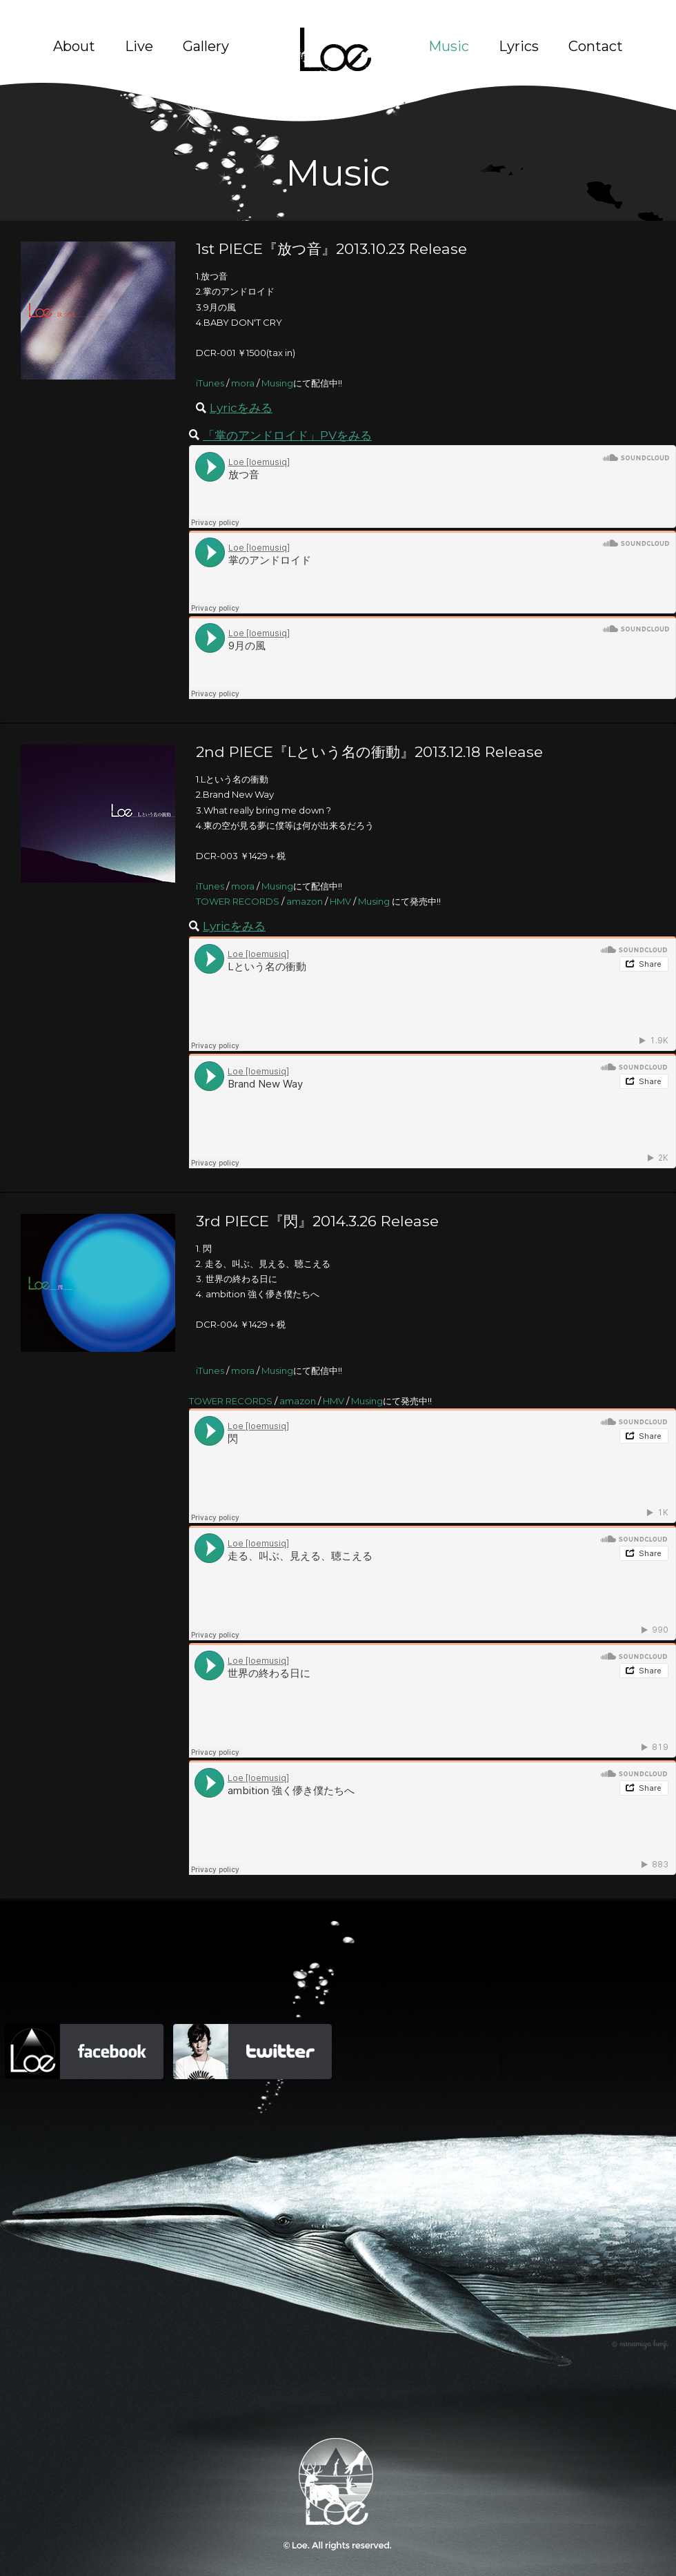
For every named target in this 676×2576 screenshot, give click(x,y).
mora (243, 383)
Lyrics (519, 46)
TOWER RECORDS (237, 901)
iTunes (210, 383)
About (74, 46)
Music (448, 46)
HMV (340, 901)
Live (139, 46)
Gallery (206, 46)
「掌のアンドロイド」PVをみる (287, 435)
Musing (277, 383)
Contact (595, 46)
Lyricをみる (241, 407)
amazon (304, 901)
